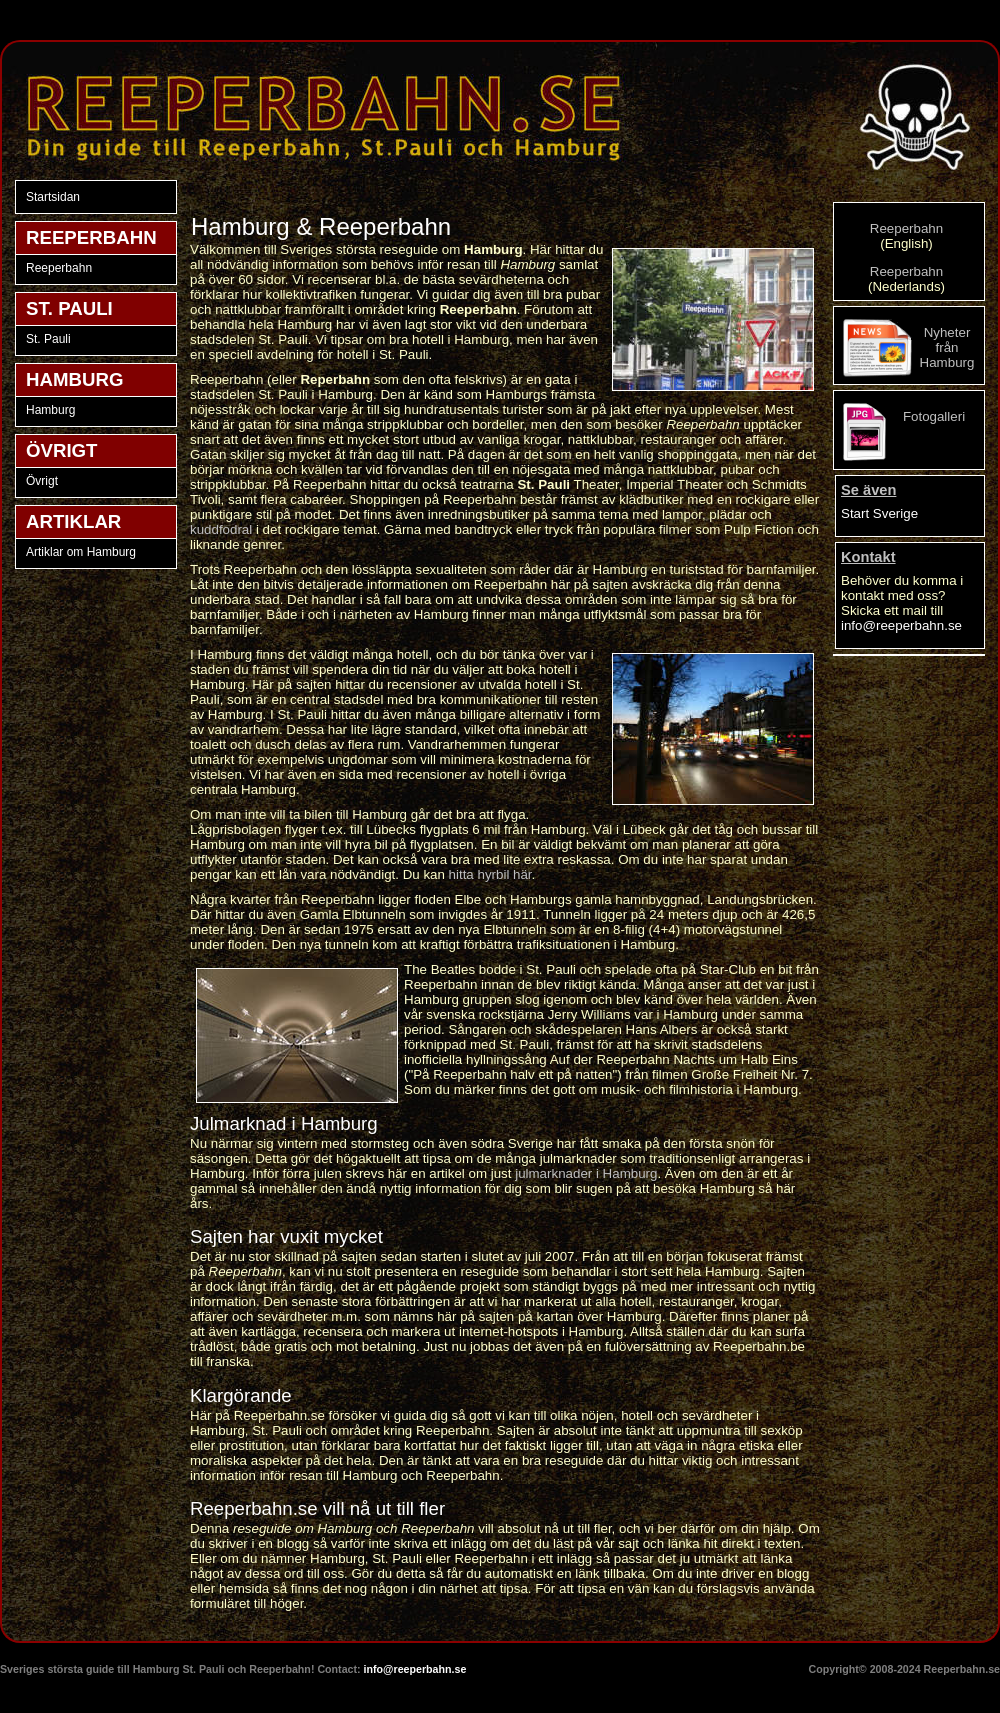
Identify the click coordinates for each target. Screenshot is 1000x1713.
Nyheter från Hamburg (947, 347)
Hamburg (50, 410)
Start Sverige (879, 513)
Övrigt (42, 481)
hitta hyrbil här (490, 874)
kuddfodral (221, 529)
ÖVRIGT (62, 450)
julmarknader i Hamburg (586, 1173)
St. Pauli (48, 339)
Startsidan (53, 197)
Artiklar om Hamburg (81, 552)
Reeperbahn (59, 268)
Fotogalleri (934, 416)
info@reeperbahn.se (901, 625)
